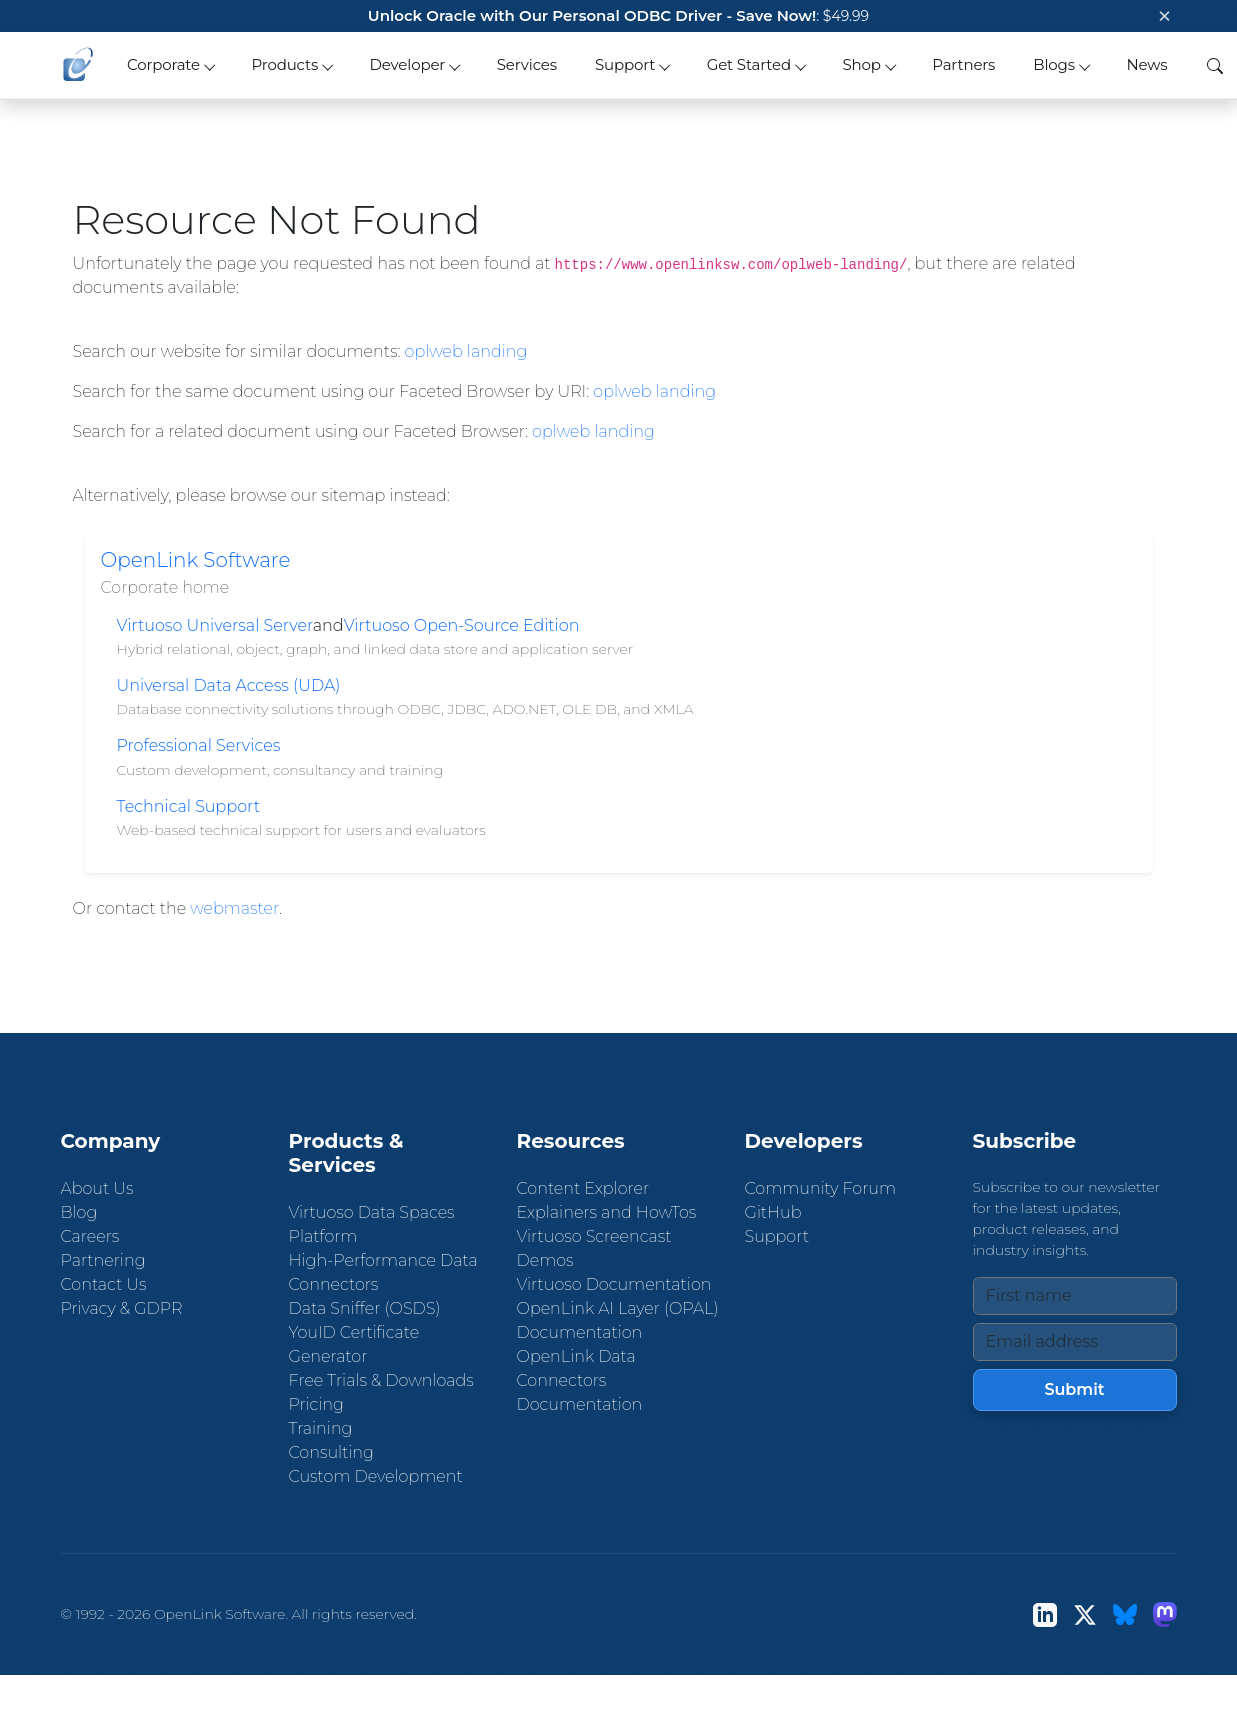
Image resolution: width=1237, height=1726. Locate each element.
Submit (1074, 1389)
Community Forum (821, 1188)
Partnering (103, 1260)
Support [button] (625, 64)
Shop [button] (861, 64)
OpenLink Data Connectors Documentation (580, 1380)
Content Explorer (583, 1188)
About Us (97, 1188)
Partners (963, 64)
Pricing (316, 1404)
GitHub (773, 1212)
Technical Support (189, 806)
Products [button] (284, 64)
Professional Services (199, 745)
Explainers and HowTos (607, 1212)
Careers (90, 1236)
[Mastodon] (1165, 1614)
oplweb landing (466, 351)
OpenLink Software (196, 560)
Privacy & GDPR (122, 1308)
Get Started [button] (749, 64)
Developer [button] (408, 64)
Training (321, 1428)
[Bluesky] (1125, 1614)
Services (527, 64)
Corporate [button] (163, 64)
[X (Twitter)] (1085, 1614)
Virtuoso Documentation (614, 1284)
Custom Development (376, 1476)
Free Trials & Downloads (381, 1380)
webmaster (234, 908)
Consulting (331, 1452)
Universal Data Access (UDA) (229, 685)
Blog (79, 1212)
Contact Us (104, 1284)
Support (777, 1236)
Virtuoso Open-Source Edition (462, 625)
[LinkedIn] (1045, 1614)
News (1146, 64)
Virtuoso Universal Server (215, 625)
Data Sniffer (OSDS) (365, 1308)
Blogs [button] (1054, 64)
